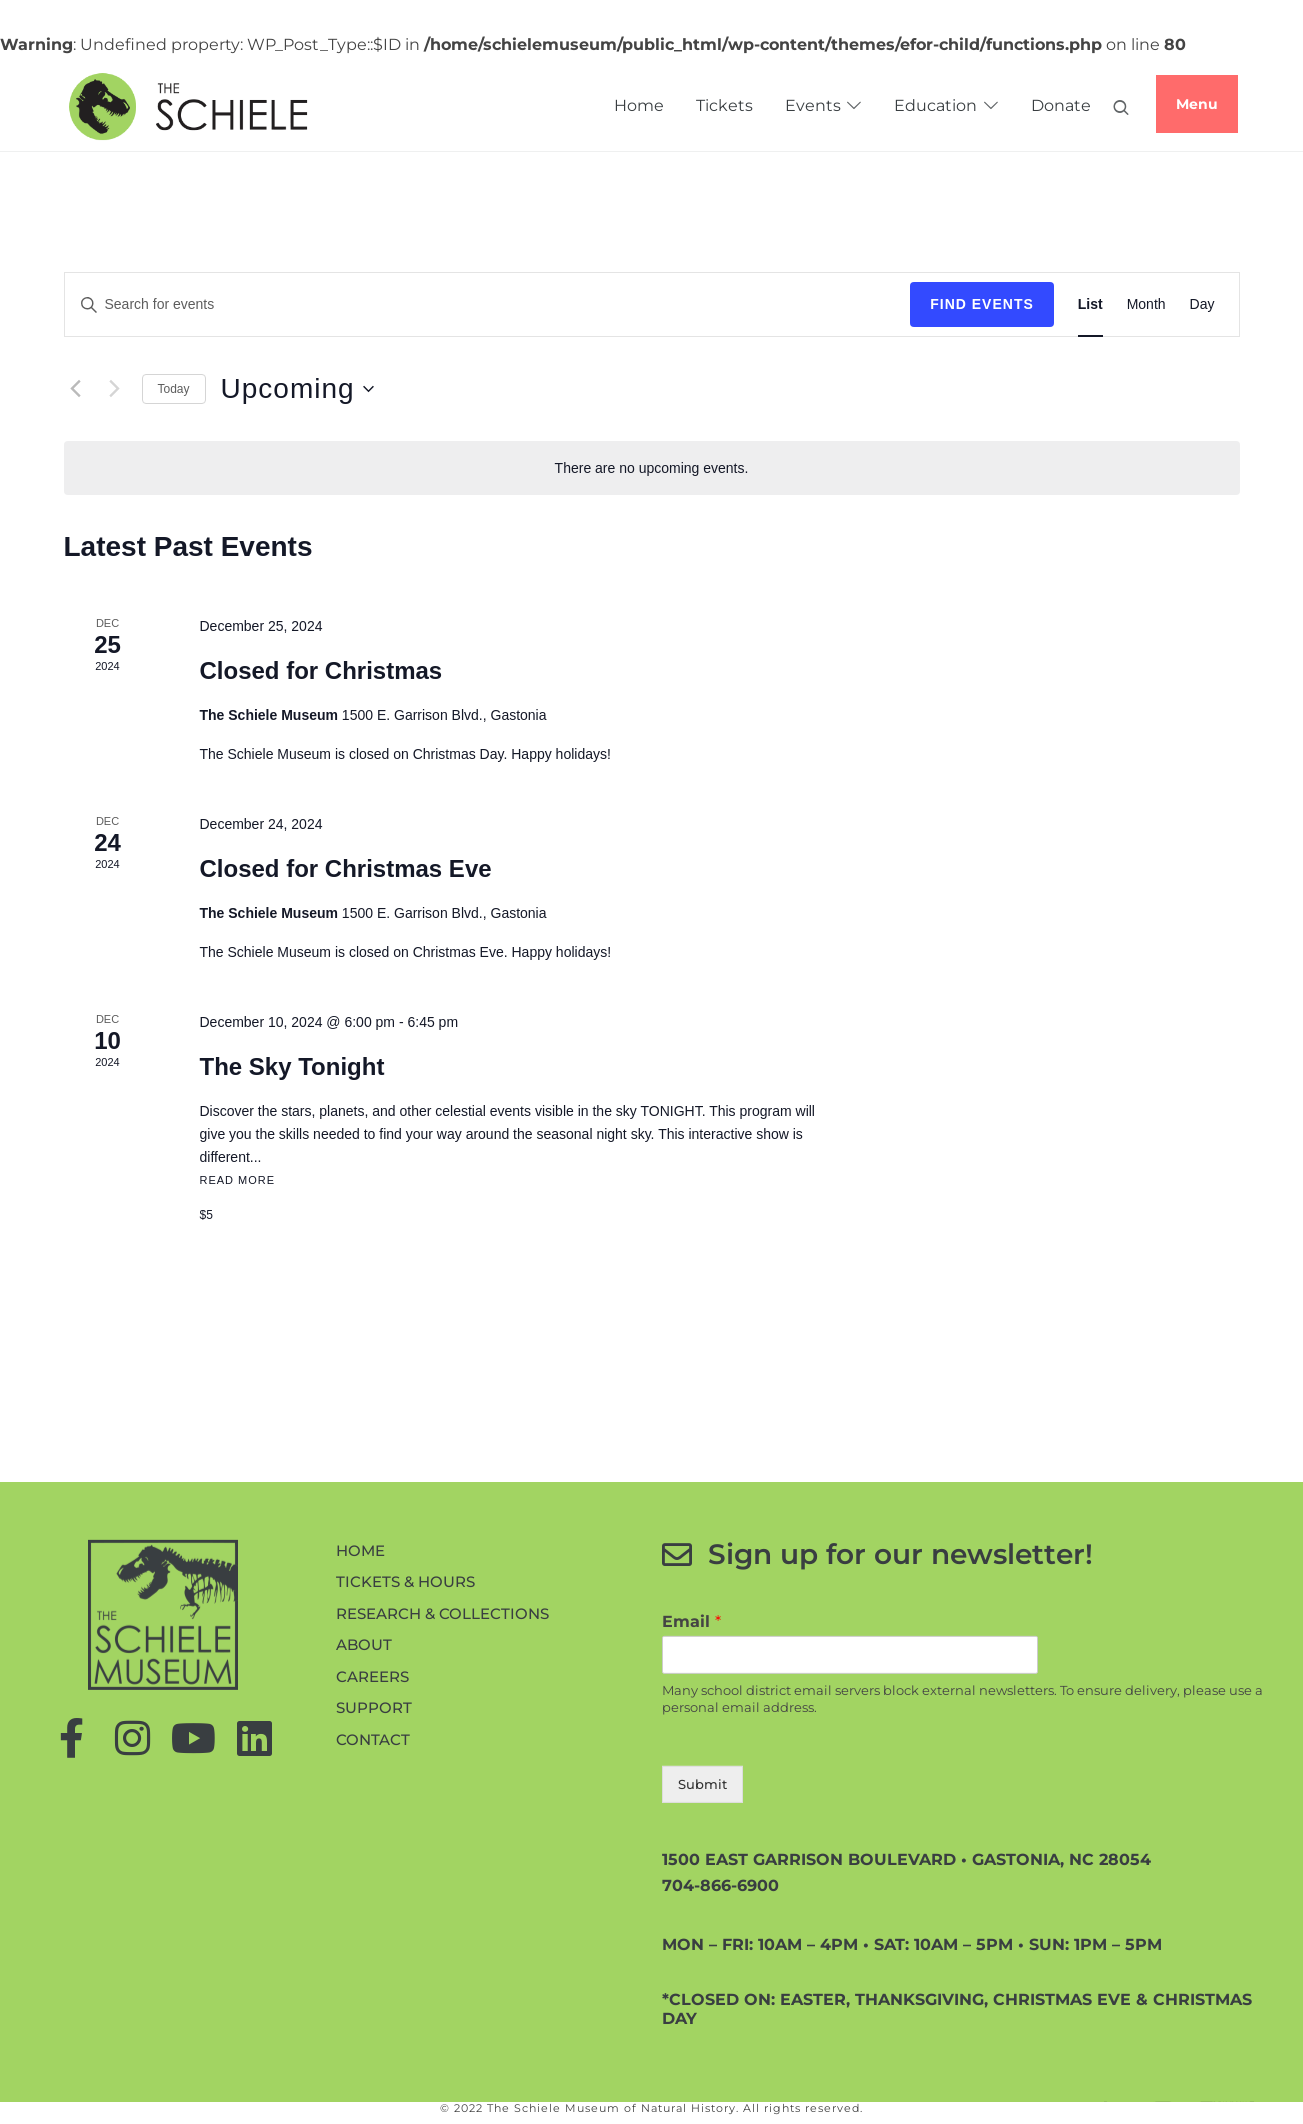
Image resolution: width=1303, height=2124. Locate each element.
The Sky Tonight (291, 1066)
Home (360, 1719)
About (364, 1814)
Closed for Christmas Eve (345, 868)
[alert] (652, 468)
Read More (237, 1180)
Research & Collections (442, 1782)
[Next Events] (115, 389)
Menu (1197, 104)
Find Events (982, 304)
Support (374, 1877)
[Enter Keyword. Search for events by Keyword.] (225, 304)
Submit (702, 1953)
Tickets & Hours (405, 1751)
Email (691, 1790)
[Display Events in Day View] (1202, 304)
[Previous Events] (76, 389)
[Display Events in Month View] (1146, 304)
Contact (373, 1908)
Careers (372, 1845)
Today (174, 389)
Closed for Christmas (320, 670)
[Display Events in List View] (1090, 304)
